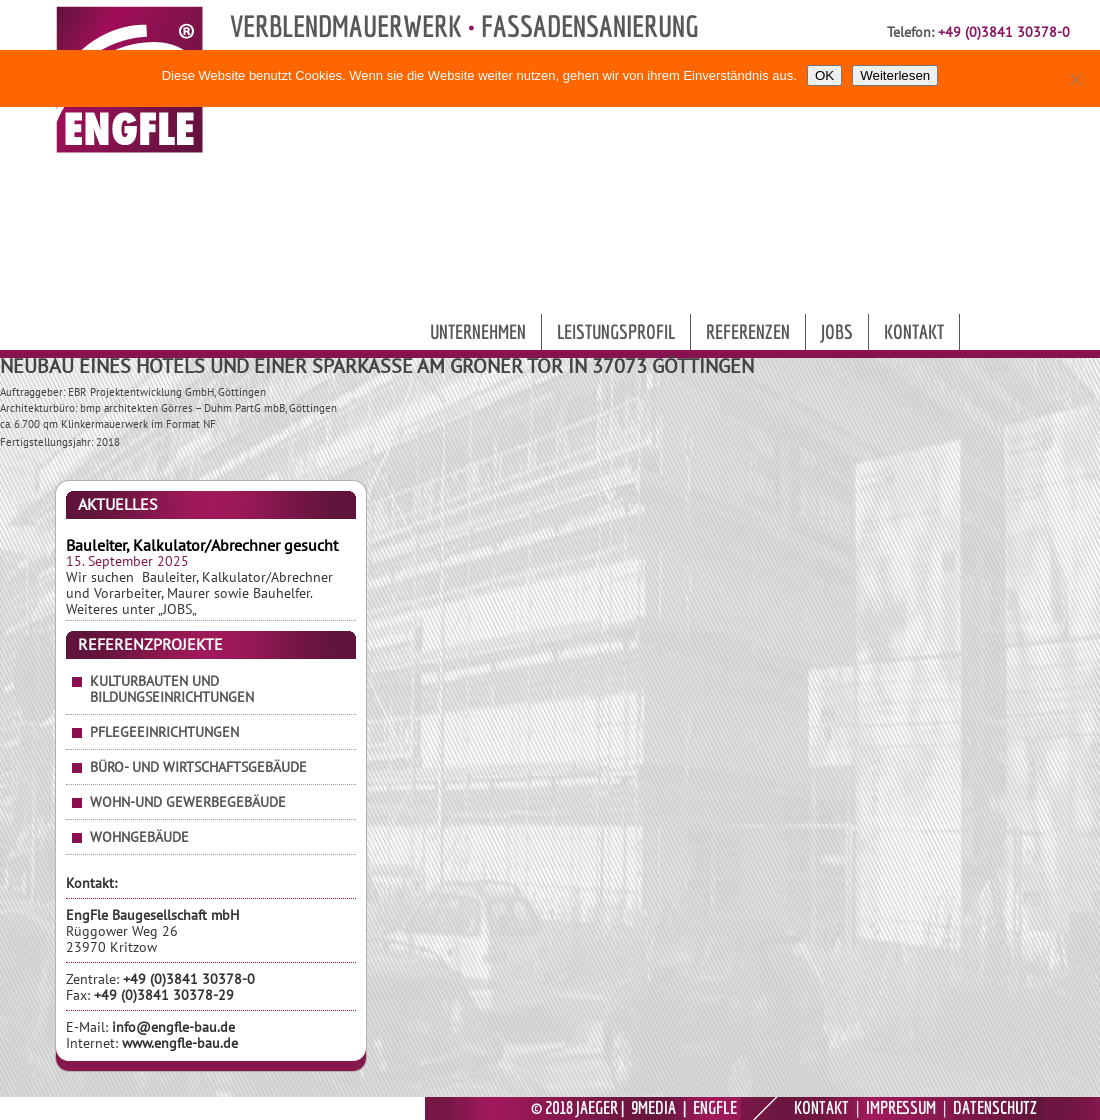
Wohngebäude (139, 837)
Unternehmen (478, 331)
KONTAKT (821, 1107)
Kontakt (914, 331)
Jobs (837, 331)
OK (824, 75)
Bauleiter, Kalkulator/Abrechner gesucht (202, 545)
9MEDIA (653, 1107)
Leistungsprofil (616, 331)
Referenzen (748, 331)
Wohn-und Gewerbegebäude (188, 802)
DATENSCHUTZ (995, 1107)
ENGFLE (715, 1107)
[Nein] (1075, 79)
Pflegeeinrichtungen (164, 732)
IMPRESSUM (901, 1107)
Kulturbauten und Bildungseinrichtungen (172, 689)
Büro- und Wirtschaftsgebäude (198, 767)
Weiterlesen (895, 75)
